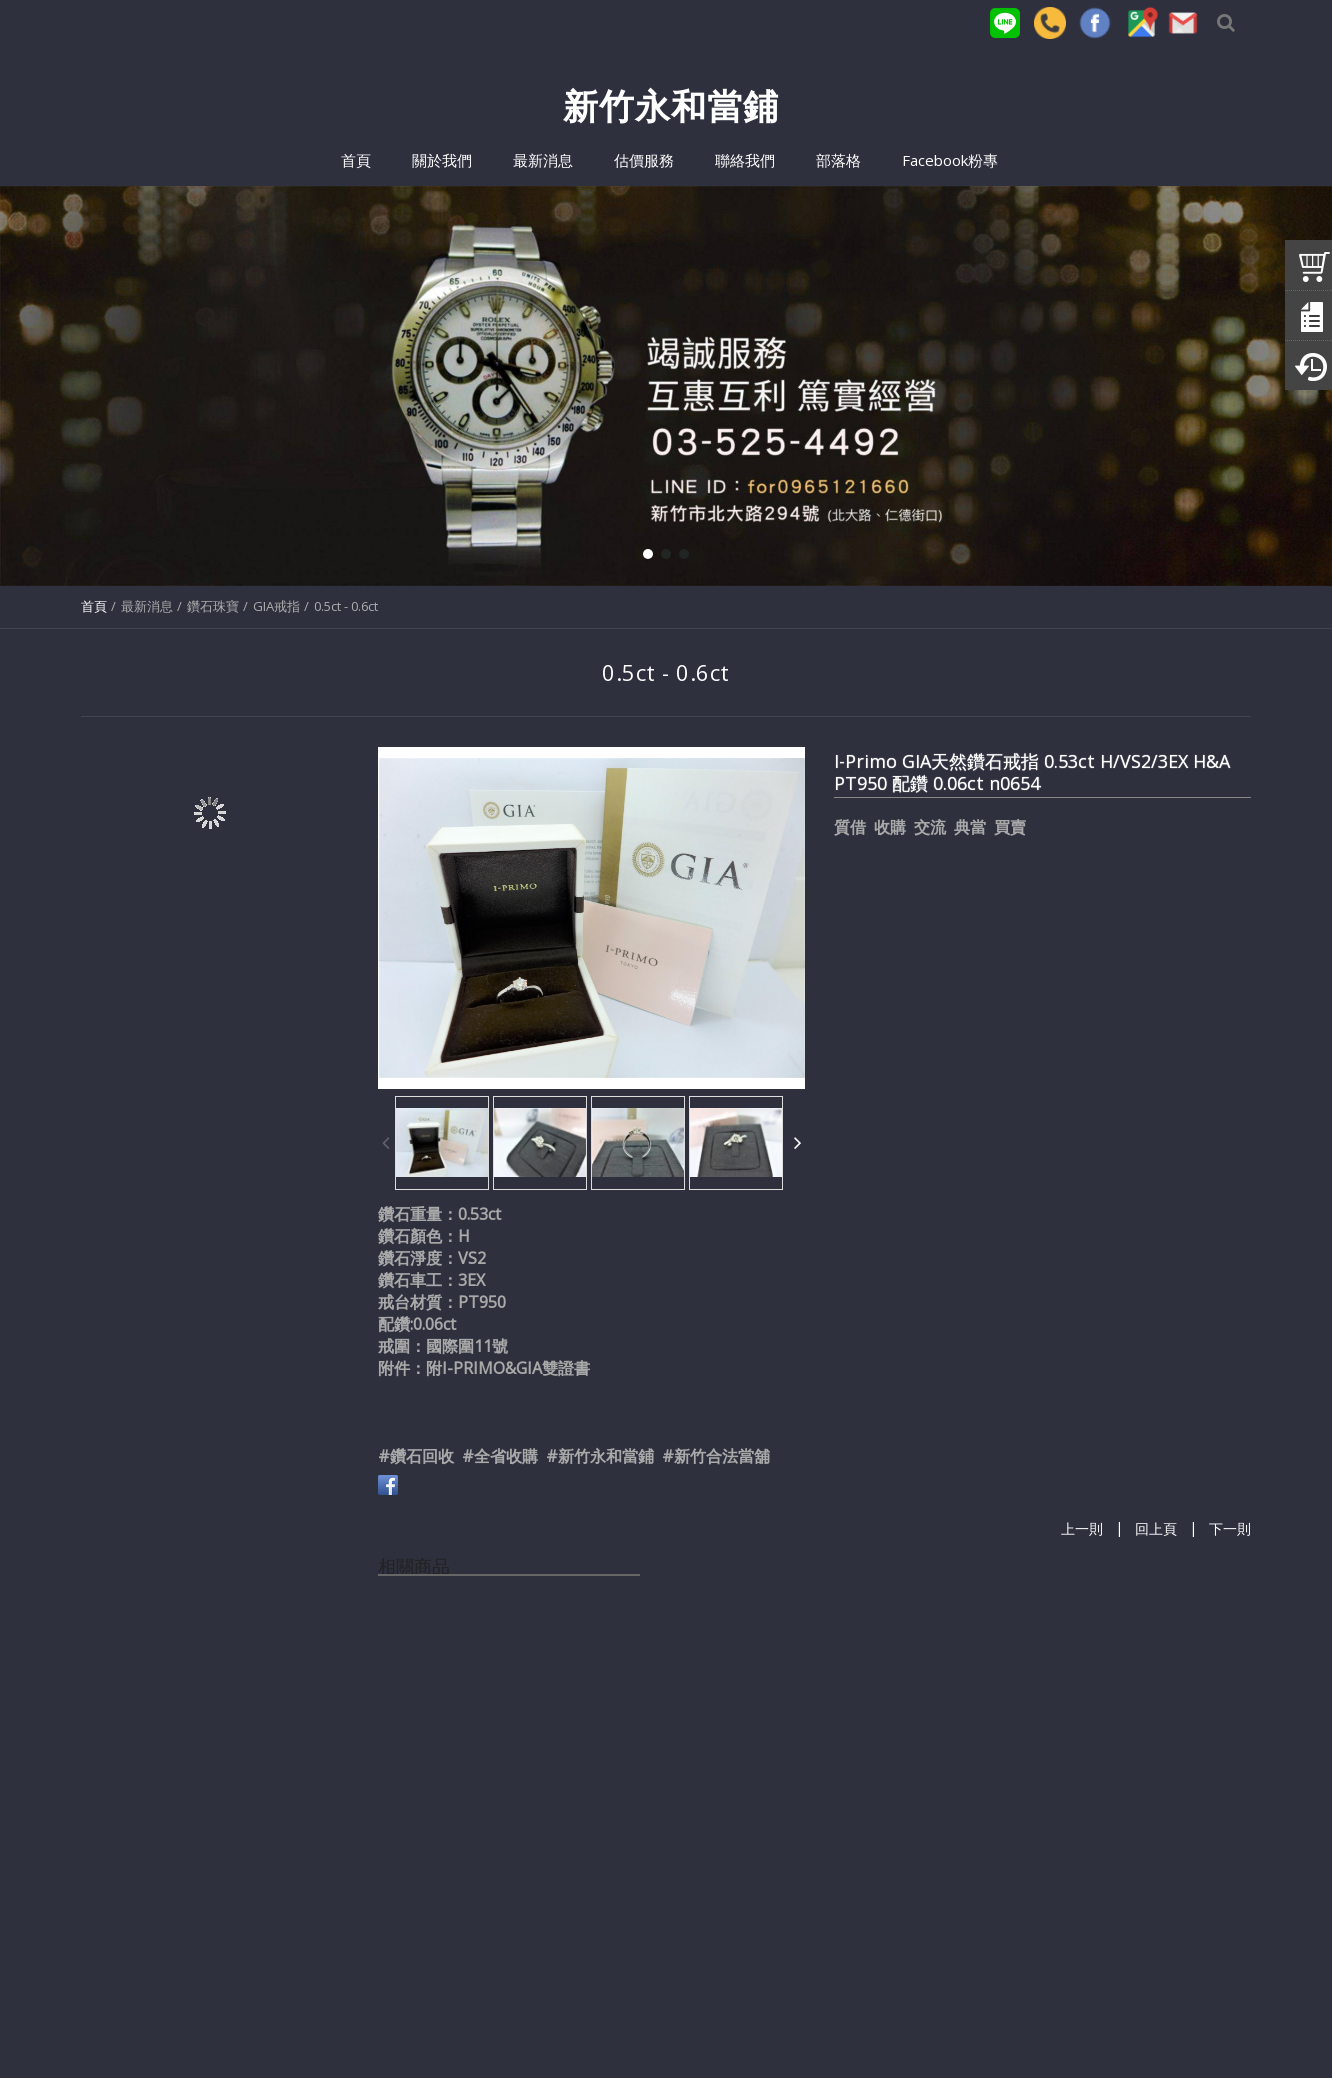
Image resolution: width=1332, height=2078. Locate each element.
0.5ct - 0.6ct (346, 606)
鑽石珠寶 (213, 606)
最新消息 (147, 606)
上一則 (1082, 1529)
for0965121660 (613, 2021)
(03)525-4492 (415, 2021)
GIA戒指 (276, 606)
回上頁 (1156, 1529)
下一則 (1230, 1529)
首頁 (94, 606)
